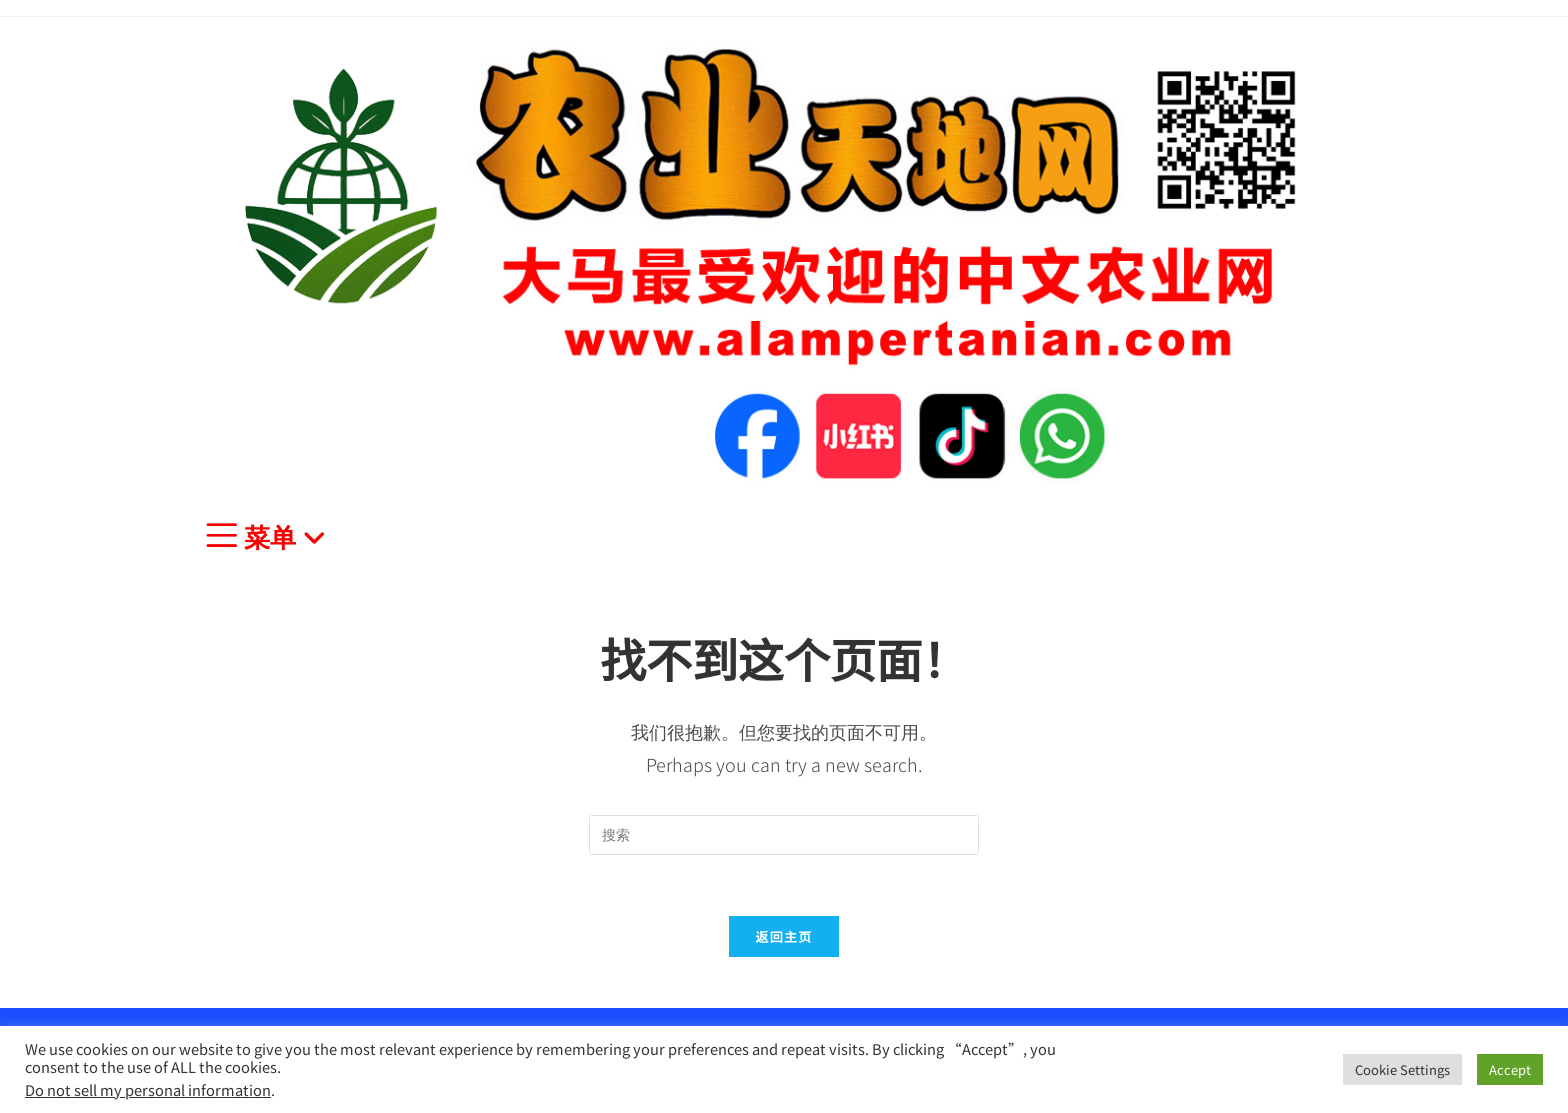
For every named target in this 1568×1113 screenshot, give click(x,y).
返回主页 (783, 936)
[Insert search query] (784, 835)
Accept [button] (1510, 1069)
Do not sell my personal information (148, 1089)
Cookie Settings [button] (1402, 1069)
